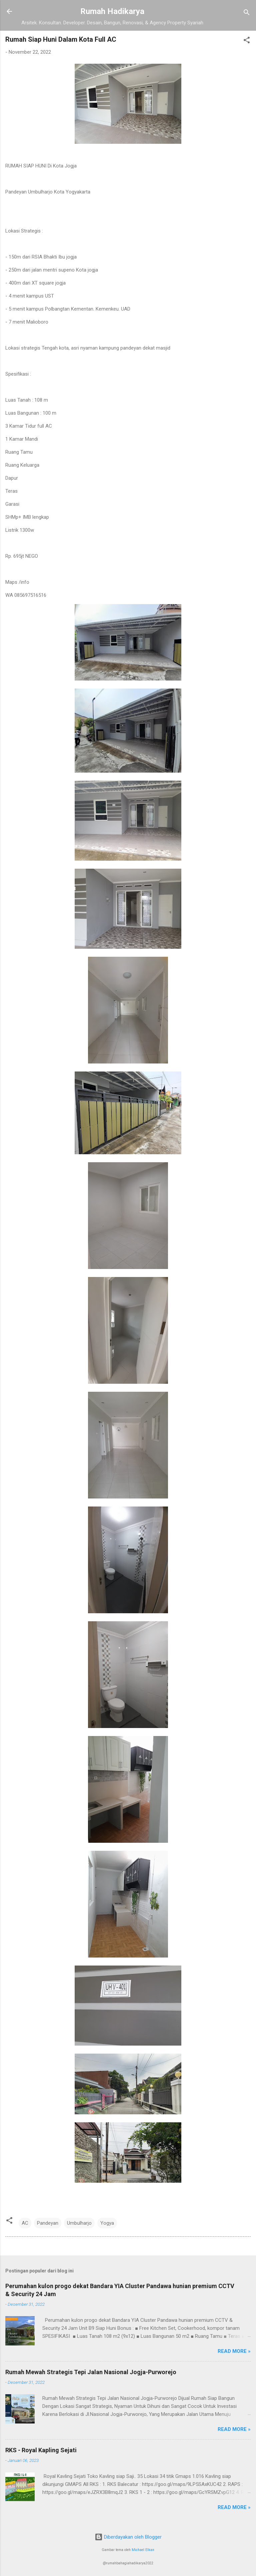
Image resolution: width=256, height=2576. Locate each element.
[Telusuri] (247, 13)
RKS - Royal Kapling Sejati (41, 2450)
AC (25, 2223)
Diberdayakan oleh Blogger (128, 2537)
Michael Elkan (143, 2550)
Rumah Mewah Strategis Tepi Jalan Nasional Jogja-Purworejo (90, 2372)
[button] (247, 41)
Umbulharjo (79, 2223)
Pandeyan (47, 2223)
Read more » (234, 2351)
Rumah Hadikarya (112, 11)
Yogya (107, 2223)
